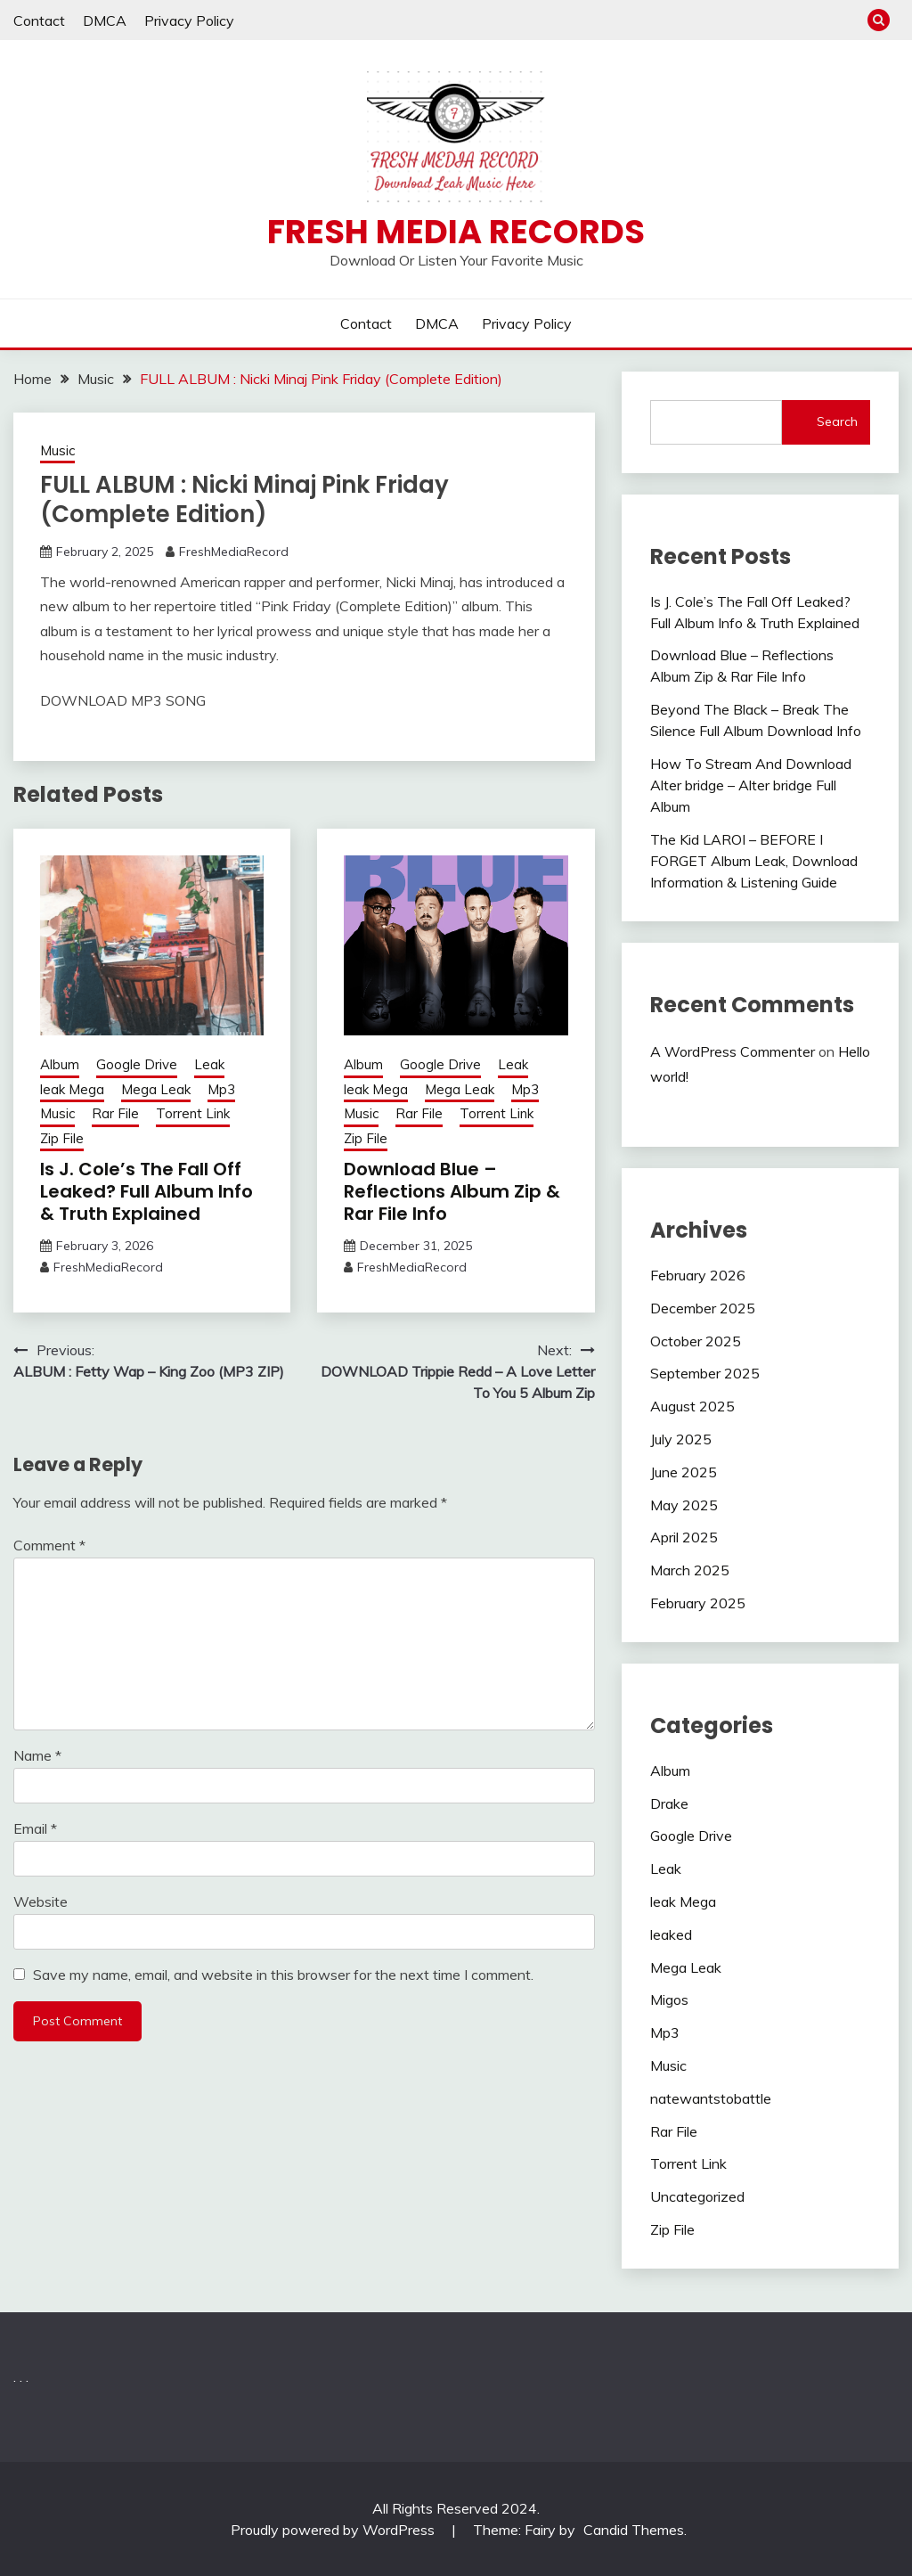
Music (57, 450)
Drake (669, 1803)
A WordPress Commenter (732, 1051)
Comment (49, 1545)
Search (837, 421)
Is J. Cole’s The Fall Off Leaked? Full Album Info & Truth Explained (146, 1191)
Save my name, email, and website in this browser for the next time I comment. (283, 1974)
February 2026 (697, 1275)
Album (59, 1064)
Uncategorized (697, 2196)
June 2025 (683, 1472)
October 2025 (695, 1341)
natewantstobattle (710, 2098)
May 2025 (684, 1505)
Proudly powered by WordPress (334, 2530)
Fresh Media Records (456, 232)
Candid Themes (633, 2530)
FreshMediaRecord (234, 552)
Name (37, 1755)
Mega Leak (156, 1089)
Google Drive (136, 1064)
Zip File (62, 1138)
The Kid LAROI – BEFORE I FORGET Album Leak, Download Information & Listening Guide (754, 860)
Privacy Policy (189, 20)
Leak (209, 1064)
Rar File (115, 1113)
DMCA (104, 20)
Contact (39, 20)
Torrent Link (193, 1113)
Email (35, 1828)
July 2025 (681, 1439)
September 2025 (705, 1373)
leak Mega (72, 1089)
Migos (669, 1999)
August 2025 (692, 1406)
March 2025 (689, 1570)
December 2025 (702, 1308)
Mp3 (221, 1089)
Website (40, 1901)
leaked (671, 1934)
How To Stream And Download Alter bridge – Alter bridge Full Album (750, 785)
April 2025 (684, 1537)
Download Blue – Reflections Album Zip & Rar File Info (452, 1191)
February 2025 (697, 1603)
